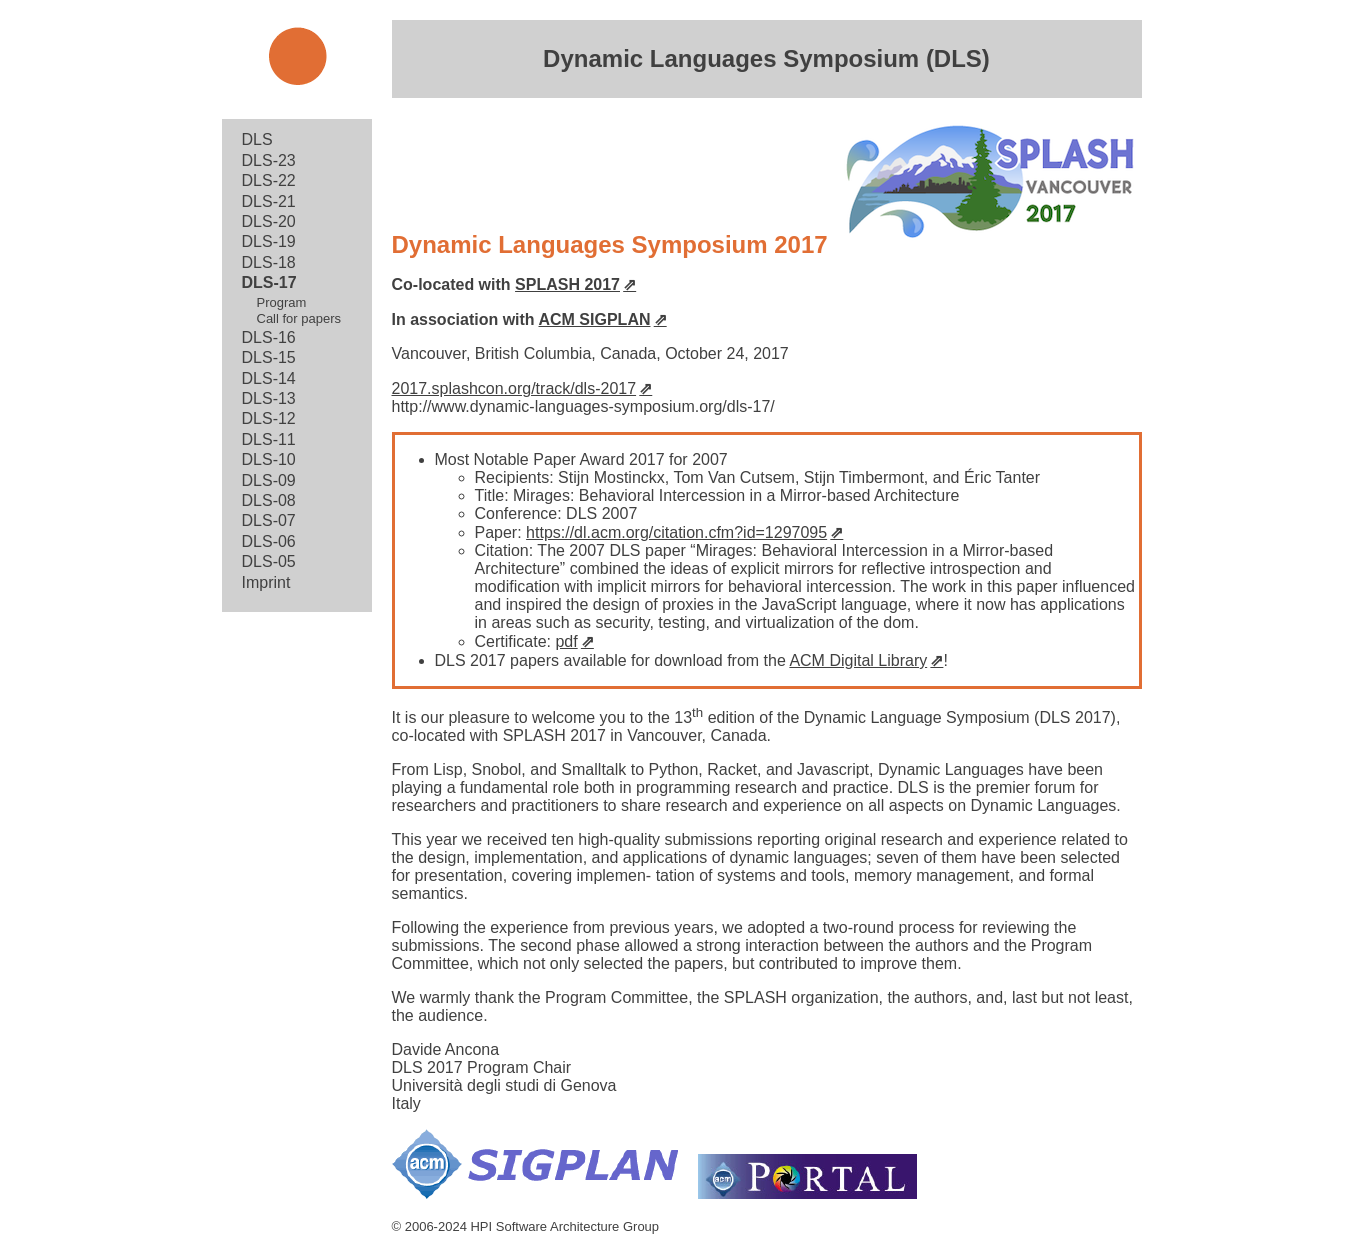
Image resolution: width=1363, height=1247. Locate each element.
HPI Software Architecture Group (564, 1226)
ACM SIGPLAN (594, 319)
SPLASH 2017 (567, 284)
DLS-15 (269, 357)
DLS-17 (269, 282)
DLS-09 (269, 480)
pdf (566, 641)
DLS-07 (269, 520)
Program (282, 302)
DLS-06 (269, 541)
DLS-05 (269, 561)
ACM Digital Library (858, 660)
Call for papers (299, 318)
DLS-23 (269, 160)
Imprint (266, 582)
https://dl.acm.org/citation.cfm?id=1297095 (676, 532)
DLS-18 (269, 262)
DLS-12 (269, 418)
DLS (257, 139)
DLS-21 (269, 201)
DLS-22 (269, 180)
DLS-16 (269, 337)
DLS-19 (269, 241)
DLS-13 (269, 398)
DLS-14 (269, 378)
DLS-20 (269, 221)
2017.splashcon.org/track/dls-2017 (514, 388)
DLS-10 (269, 459)
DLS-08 (269, 500)
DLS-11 (269, 439)
